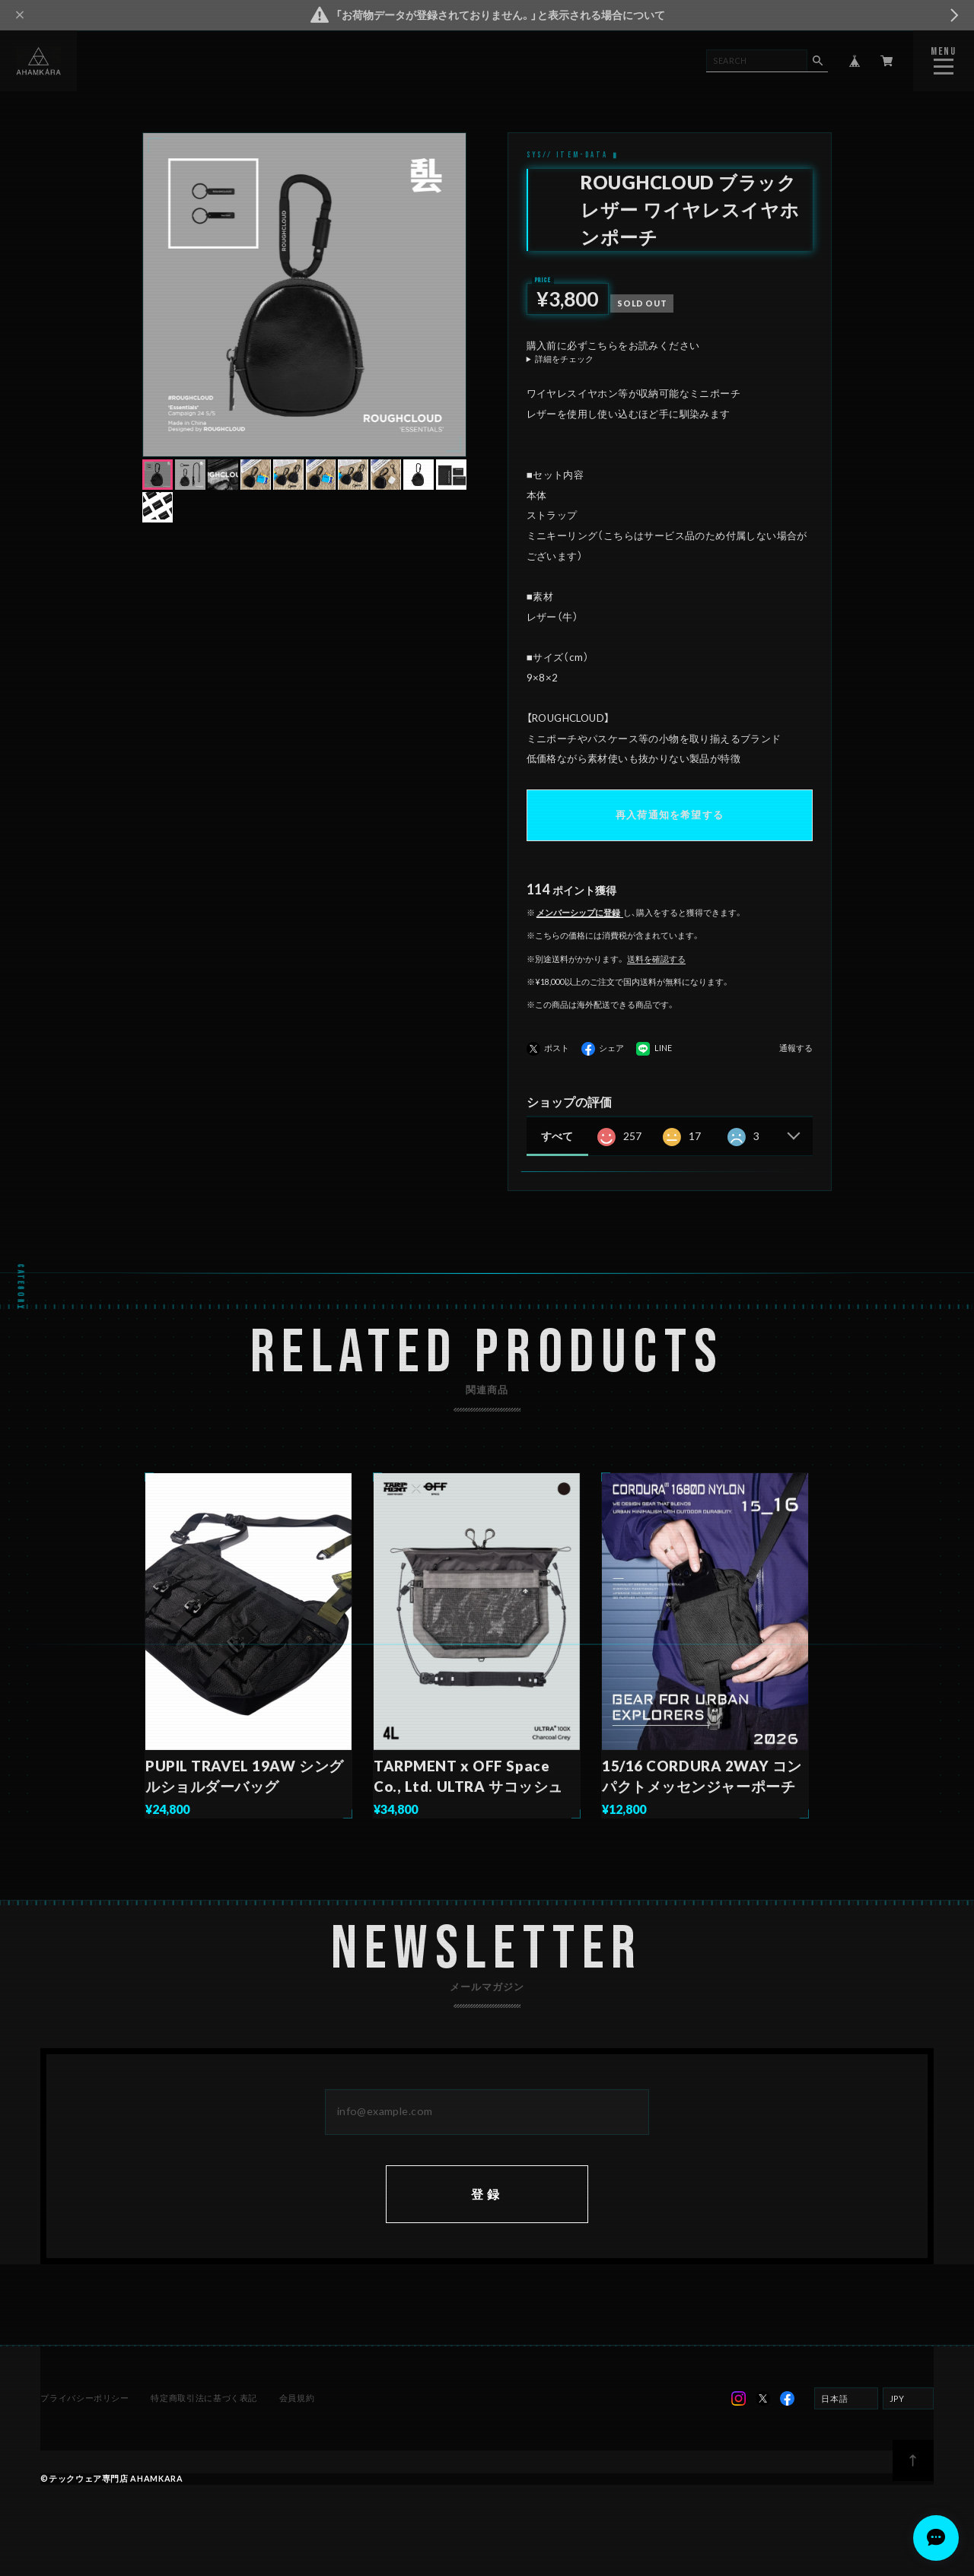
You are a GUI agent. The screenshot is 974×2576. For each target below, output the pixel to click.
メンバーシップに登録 (578, 912)
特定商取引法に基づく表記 (204, 2398)
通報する (796, 1048)
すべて (557, 1135)
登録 (487, 2194)
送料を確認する (656, 959)
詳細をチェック (564, 359)
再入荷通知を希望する (670, 814)
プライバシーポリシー (84, 2398)
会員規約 (297, 2398)
